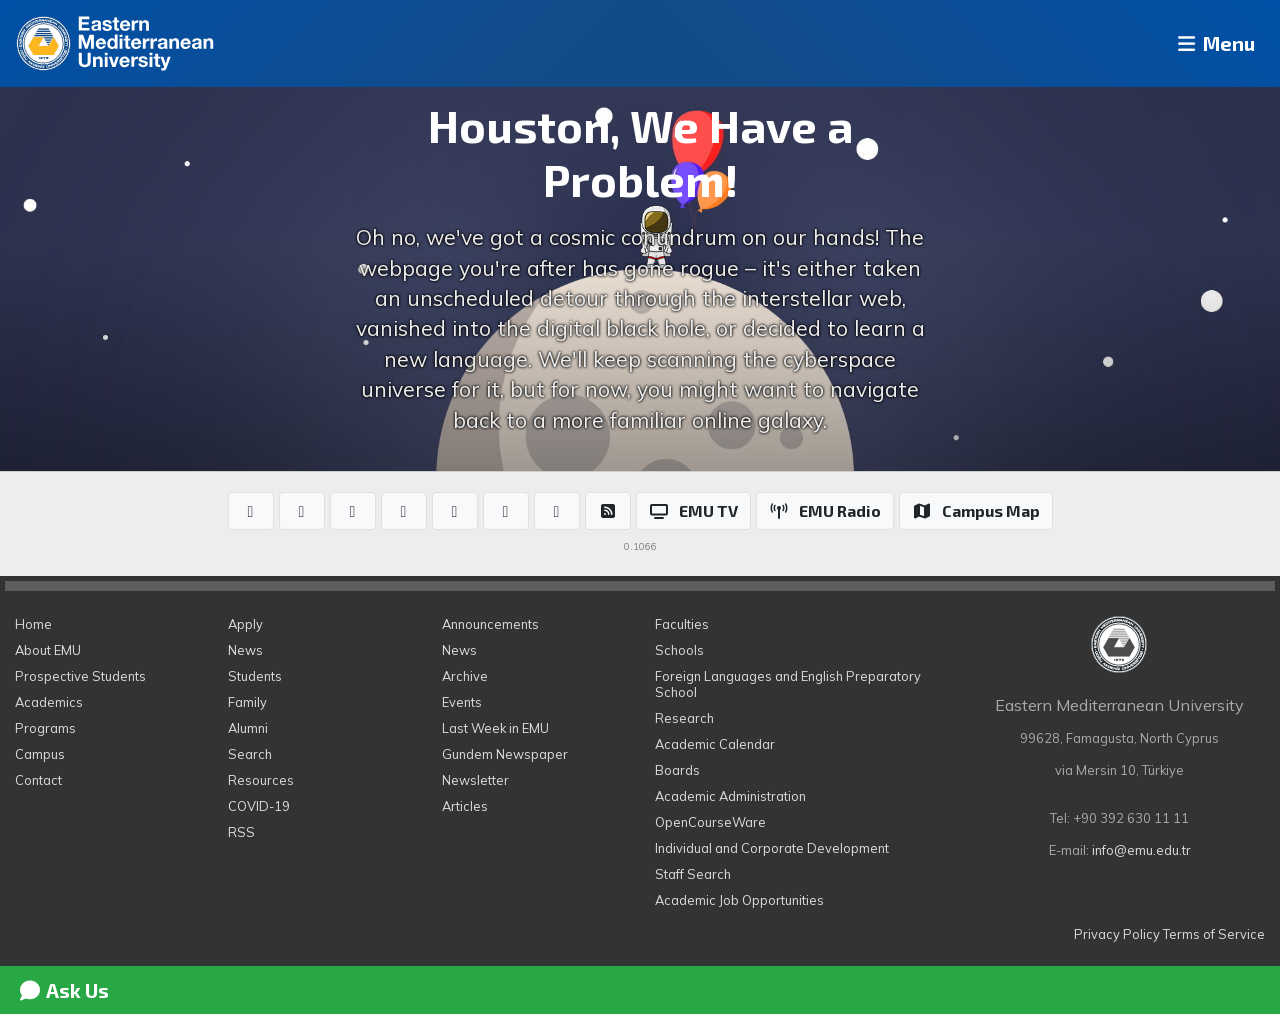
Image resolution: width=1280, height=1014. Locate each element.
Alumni (248, 728)
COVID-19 (259, 806)
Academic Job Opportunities (739, 900)
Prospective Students (80, 676)
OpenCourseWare (710, 822)
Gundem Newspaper (505, 754)
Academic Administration (730, 796)
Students (255, 676)
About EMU (48, 650)
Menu (1205, 43)
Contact (38, 780)
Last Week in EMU (495, 728)
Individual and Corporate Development (772, 848)
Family (247, 702)
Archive (465, 676)
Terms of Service (1214, 934)
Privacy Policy (1117, 934)
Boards (677, 770)
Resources (261, 780)
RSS (241, 832)
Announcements (490, 624)
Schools (679, 650)
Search (250, 754)
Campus (40, 754)
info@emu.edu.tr (1141, 850)
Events (462, 702)
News (245, 650)
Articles (465, 806)
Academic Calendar (715, 744)
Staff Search (693, 874)
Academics (49, 702)
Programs (45, 728)
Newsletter (475, 780)
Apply (245, 624)
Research (684, 718)
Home (33, 624)
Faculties (682, 624)
